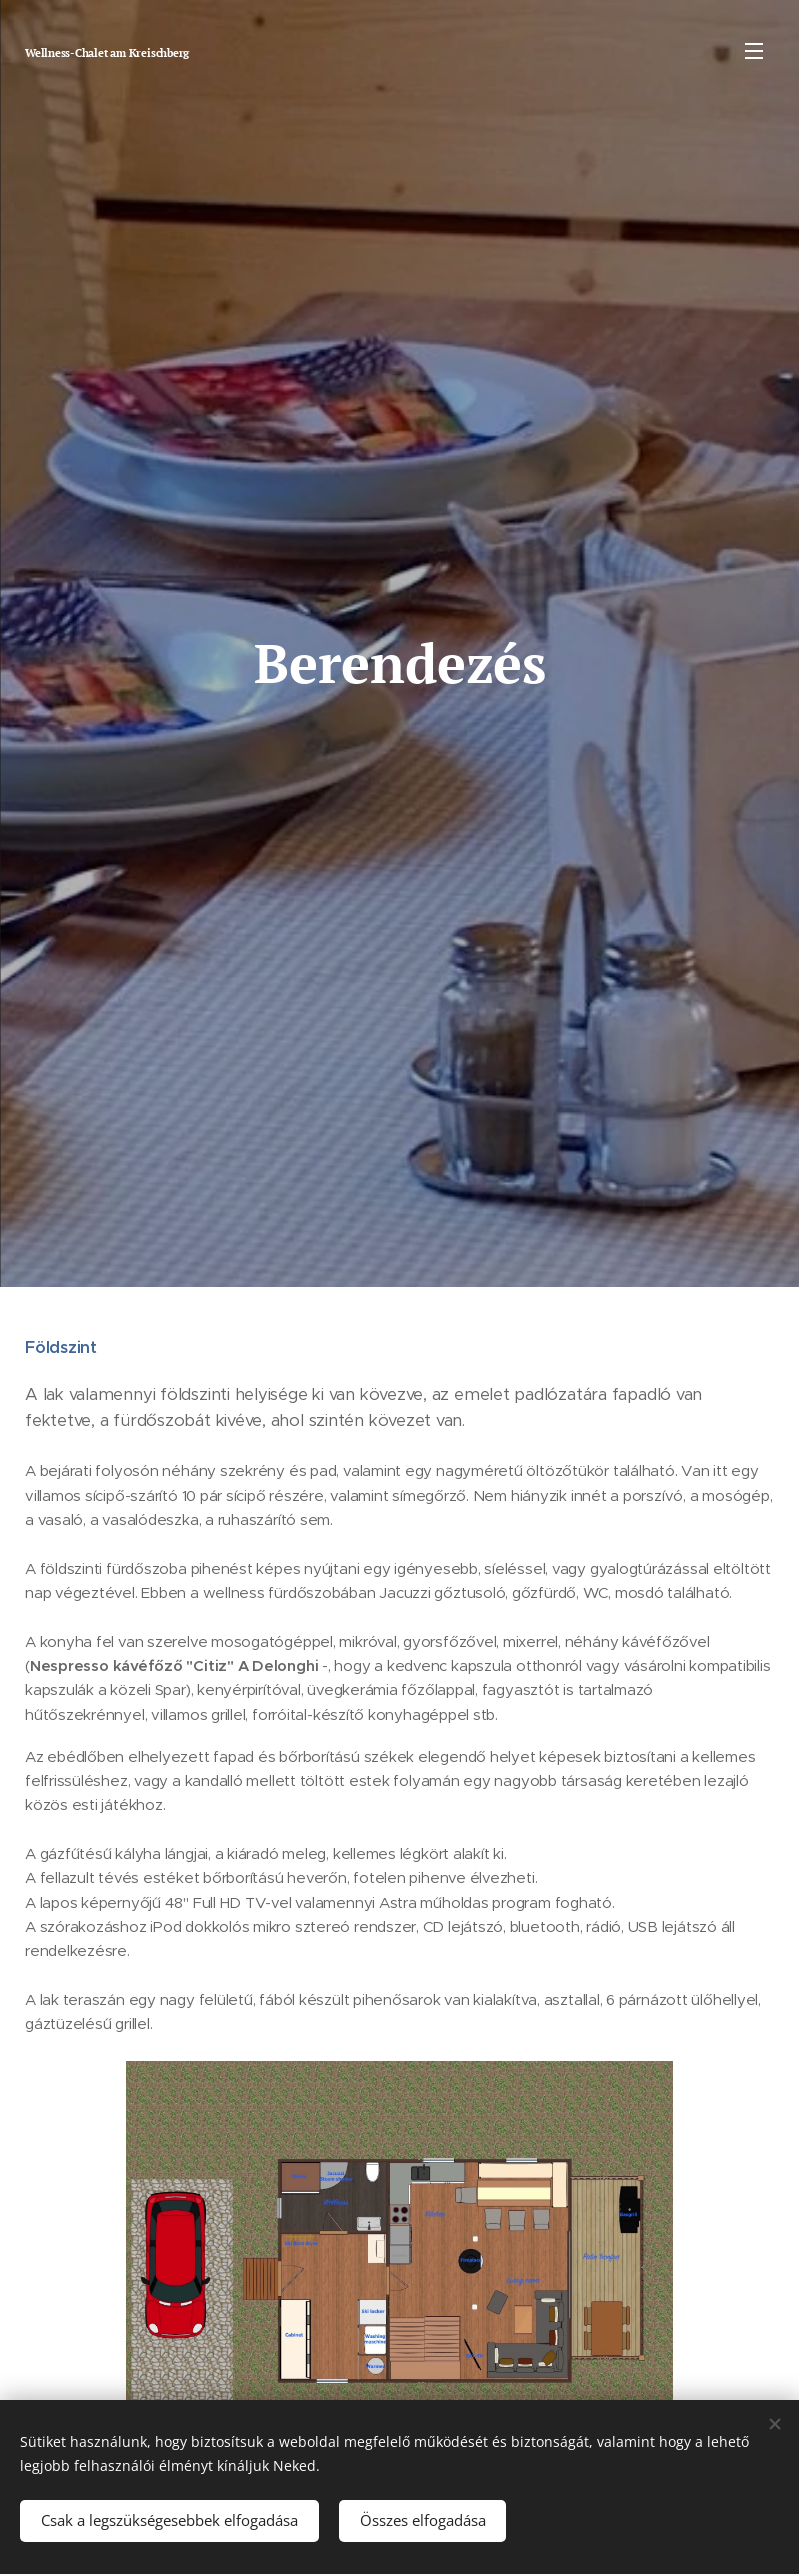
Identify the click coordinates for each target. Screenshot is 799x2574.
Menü (754, 51)
